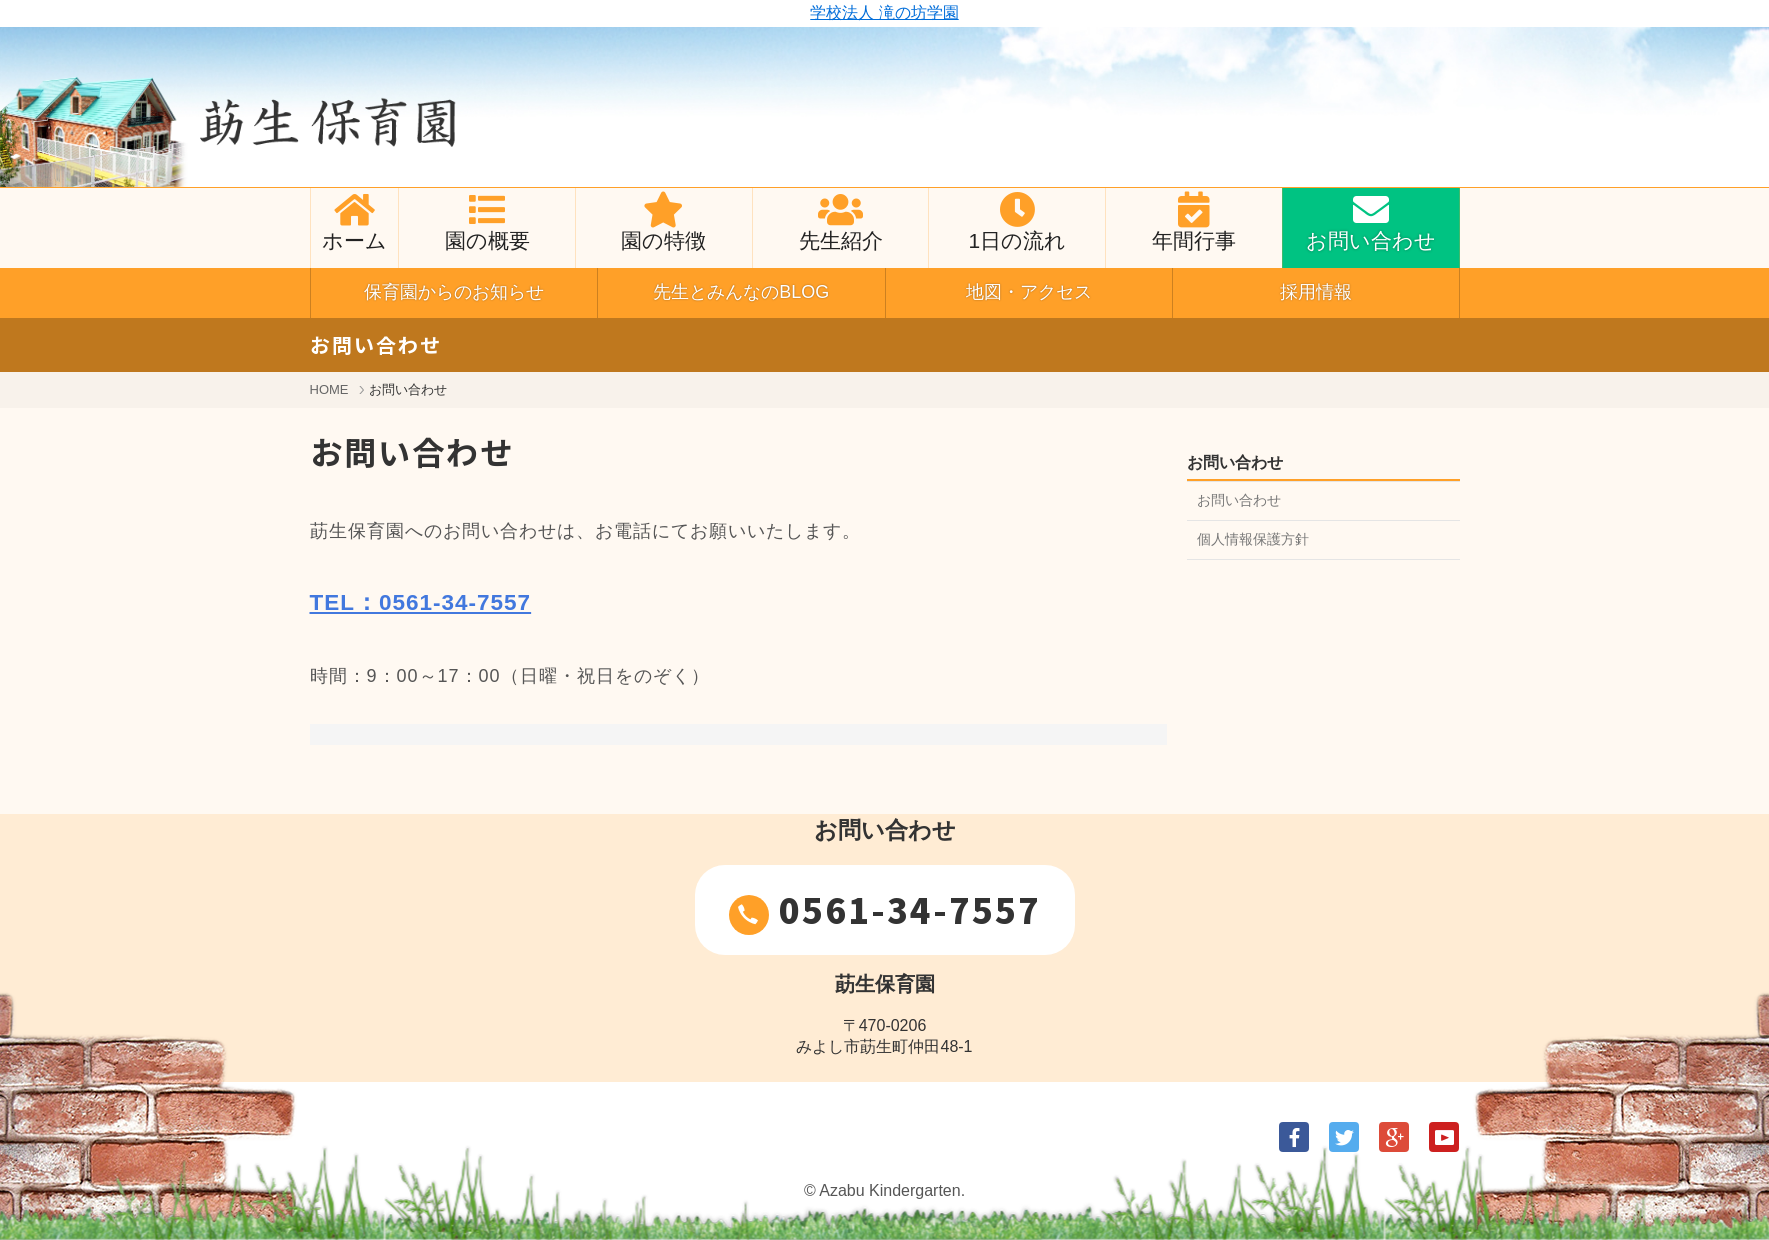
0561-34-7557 (885, 910)
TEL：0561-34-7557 (421, 602)
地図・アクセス (1029, 292)
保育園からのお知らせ (454, 292)
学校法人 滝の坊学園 (884, 12)
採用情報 (1316, 292)
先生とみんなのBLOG (741, 292)
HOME (329, 389)
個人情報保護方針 (1253, 539)
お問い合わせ (1239, 500)
